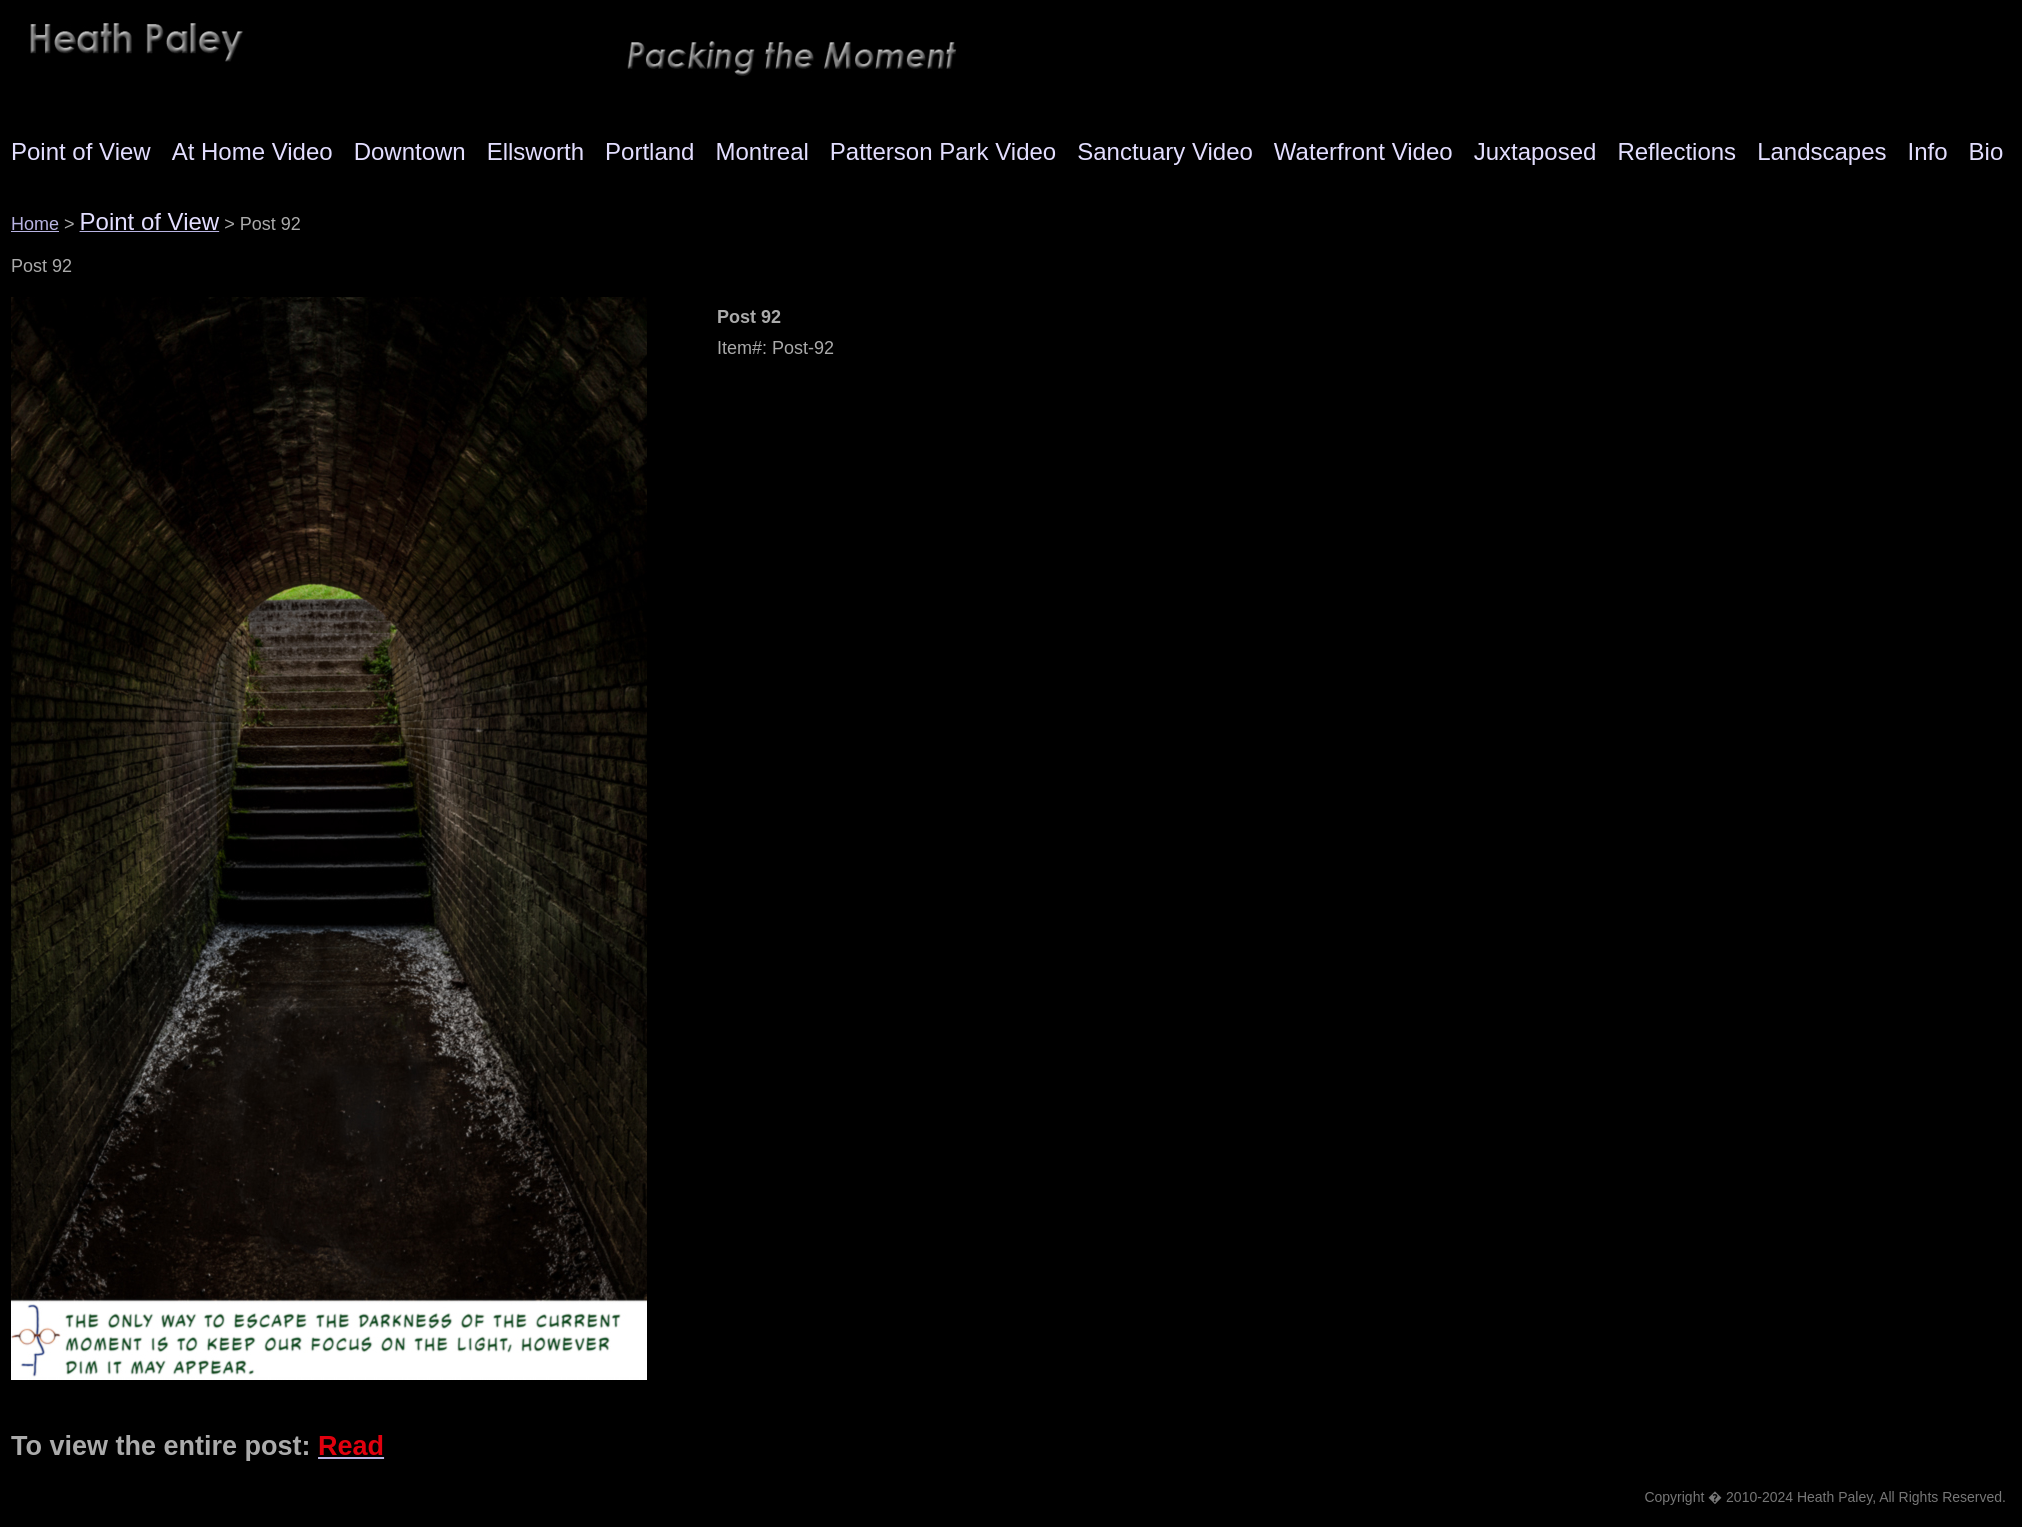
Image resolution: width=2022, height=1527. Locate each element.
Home (35, 224)
